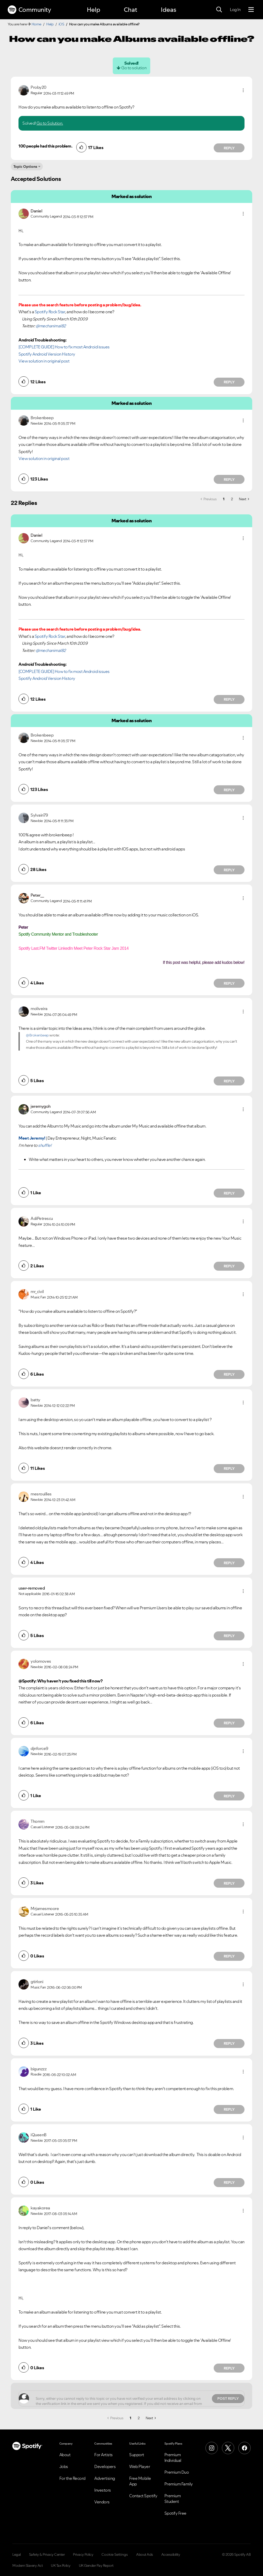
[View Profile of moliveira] (39, 1008)
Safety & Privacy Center (47, 2554)
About (65, 2454)
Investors (102, 2490)
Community (29, 9)
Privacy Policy (83, 2554)
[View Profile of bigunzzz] (38, 2069)
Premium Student (172, 2498)
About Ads (144, 2554)
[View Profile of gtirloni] (37, 1981)
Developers (105, 2466)
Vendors (102, 2502)
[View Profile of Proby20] (38, 87)
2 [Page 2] (232, 499)
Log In (235, 9)
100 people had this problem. (45, 146)
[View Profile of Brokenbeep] (42, 417)
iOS (61, 24)
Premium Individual (172, 2457)
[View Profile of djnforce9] (39, 1748)
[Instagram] (211, 2448)
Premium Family (178, 2484)
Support (136, 2454)
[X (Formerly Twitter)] (228, 2448)
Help (93, 9)
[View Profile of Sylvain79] (39, 815)
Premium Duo (176, 2472)
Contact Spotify (143, 2496)
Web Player (139, 2466)
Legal (16, 2554)
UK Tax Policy (61, 2565)
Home (36, 24)
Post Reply (228, 2398)
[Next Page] (244, 499)
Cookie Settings (114, 2554)
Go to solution (133, 68)
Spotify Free (175, 2513)
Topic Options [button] (25, 166)
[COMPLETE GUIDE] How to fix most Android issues (64, 347)
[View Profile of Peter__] (37, 895)
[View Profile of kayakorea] (40, 2208)
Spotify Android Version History (46, 354)
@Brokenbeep (37, 1035)
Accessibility (170, 2554)
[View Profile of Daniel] (36, 211)
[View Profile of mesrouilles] (41, 1494)
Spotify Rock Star (50, 312)
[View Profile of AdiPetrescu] (42, 1218)
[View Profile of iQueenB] (38, 2135)
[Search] (219, 9)
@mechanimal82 (51, 326)
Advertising (104, 2478)
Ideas (168, 9)
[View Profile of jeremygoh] (41, 1106)
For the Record (72, 2478)
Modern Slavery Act (27, 2565)
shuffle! (44, 1145)
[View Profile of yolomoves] (41, 1661)
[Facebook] (244, 2448)
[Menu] (251, 9)
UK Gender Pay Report (96, 2565)
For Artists (103, 2454)
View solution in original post (43, 361)
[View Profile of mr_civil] (37, 1291)
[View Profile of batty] (35, 1400)
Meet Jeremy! (31, 1138)
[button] (243, 90)
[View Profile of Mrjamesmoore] (45, 1908)
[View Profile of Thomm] (37, 1821)
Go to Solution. (49, 123)
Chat (130, 9)
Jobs (63, 2466)
